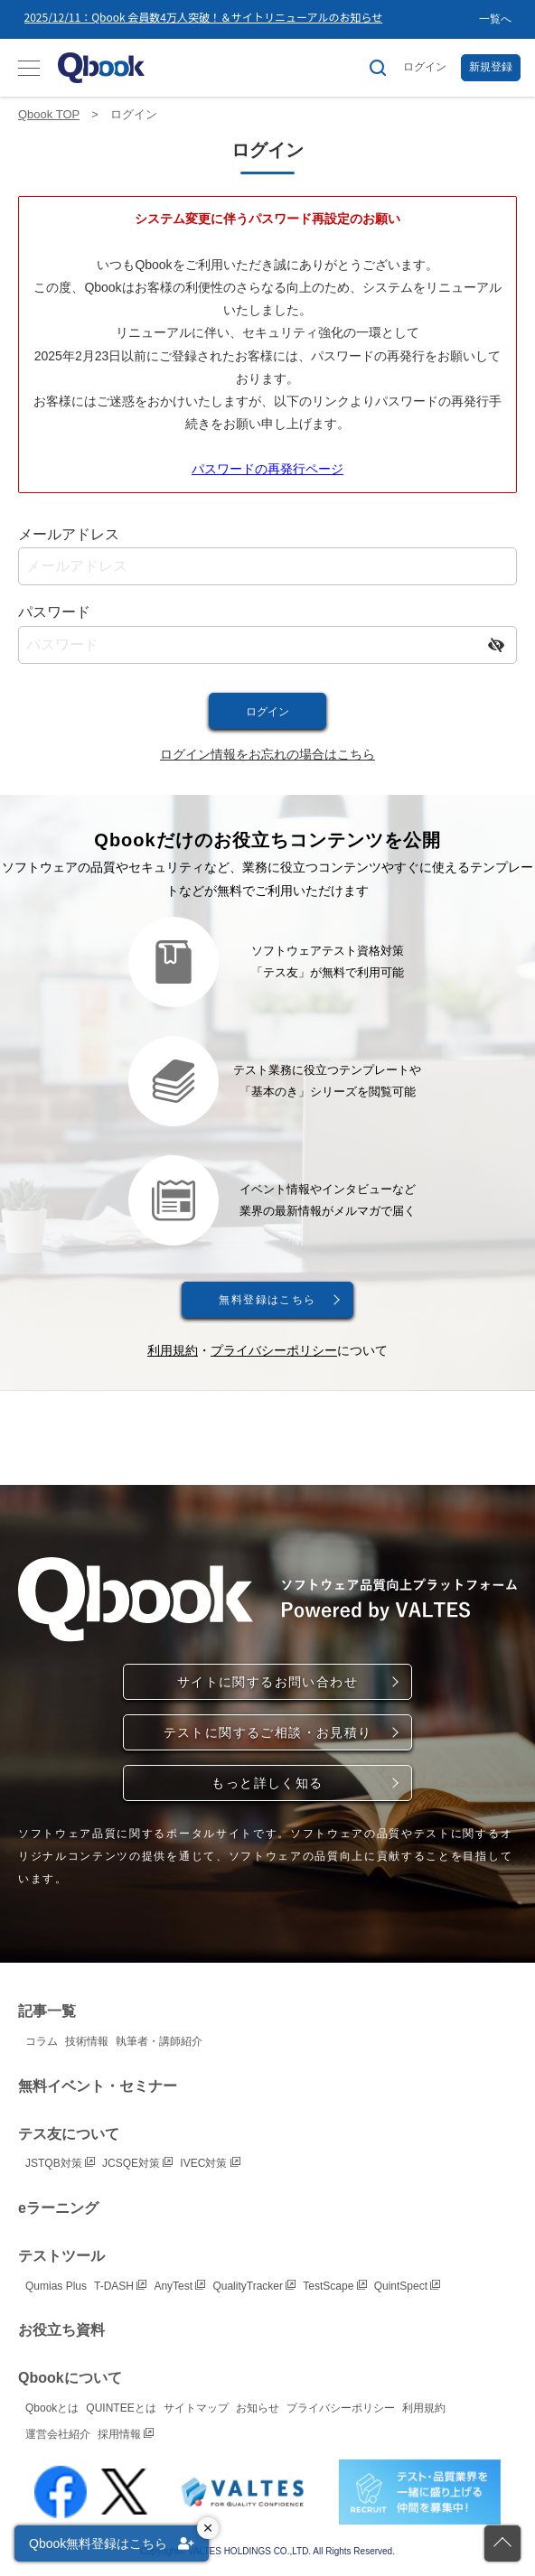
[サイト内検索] (378, 68)
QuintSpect (407, 2286)
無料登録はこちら (267, 1299)
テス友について (68, 2134)
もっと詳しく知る (267, 1783)
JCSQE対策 (137, 2163)
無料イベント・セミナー (97, 2086)
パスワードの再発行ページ (267, 469)
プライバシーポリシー (274, 1350)
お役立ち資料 (61, 2330)
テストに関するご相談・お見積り (268, 1732)
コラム (41, 2041)
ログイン (424, 67)
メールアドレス (68, 534)
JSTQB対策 (60, 2163)
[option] (251, 19)
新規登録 (490, 67)
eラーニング (58, 2208)
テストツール (61, 2255)
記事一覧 (47, 2011)
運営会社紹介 (57, 2434)
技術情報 (86, 2041)
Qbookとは (52, 2408)
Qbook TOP (49, 114)
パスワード (54, 612)
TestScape (334, 2286)
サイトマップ (196, 2408)
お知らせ (257, 2408)
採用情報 (126, 2434)
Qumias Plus (56, 2286)
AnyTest (179, 2286)
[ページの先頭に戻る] (502, 2543)
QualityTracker (254, 2286)
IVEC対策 (209, 2163)
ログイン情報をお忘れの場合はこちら (267, 754)
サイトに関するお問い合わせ (267, 1682)
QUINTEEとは (120, 2408)
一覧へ (495, 19)
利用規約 (172, 1350)
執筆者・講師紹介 (159, 2041)
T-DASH (120, 2286)
